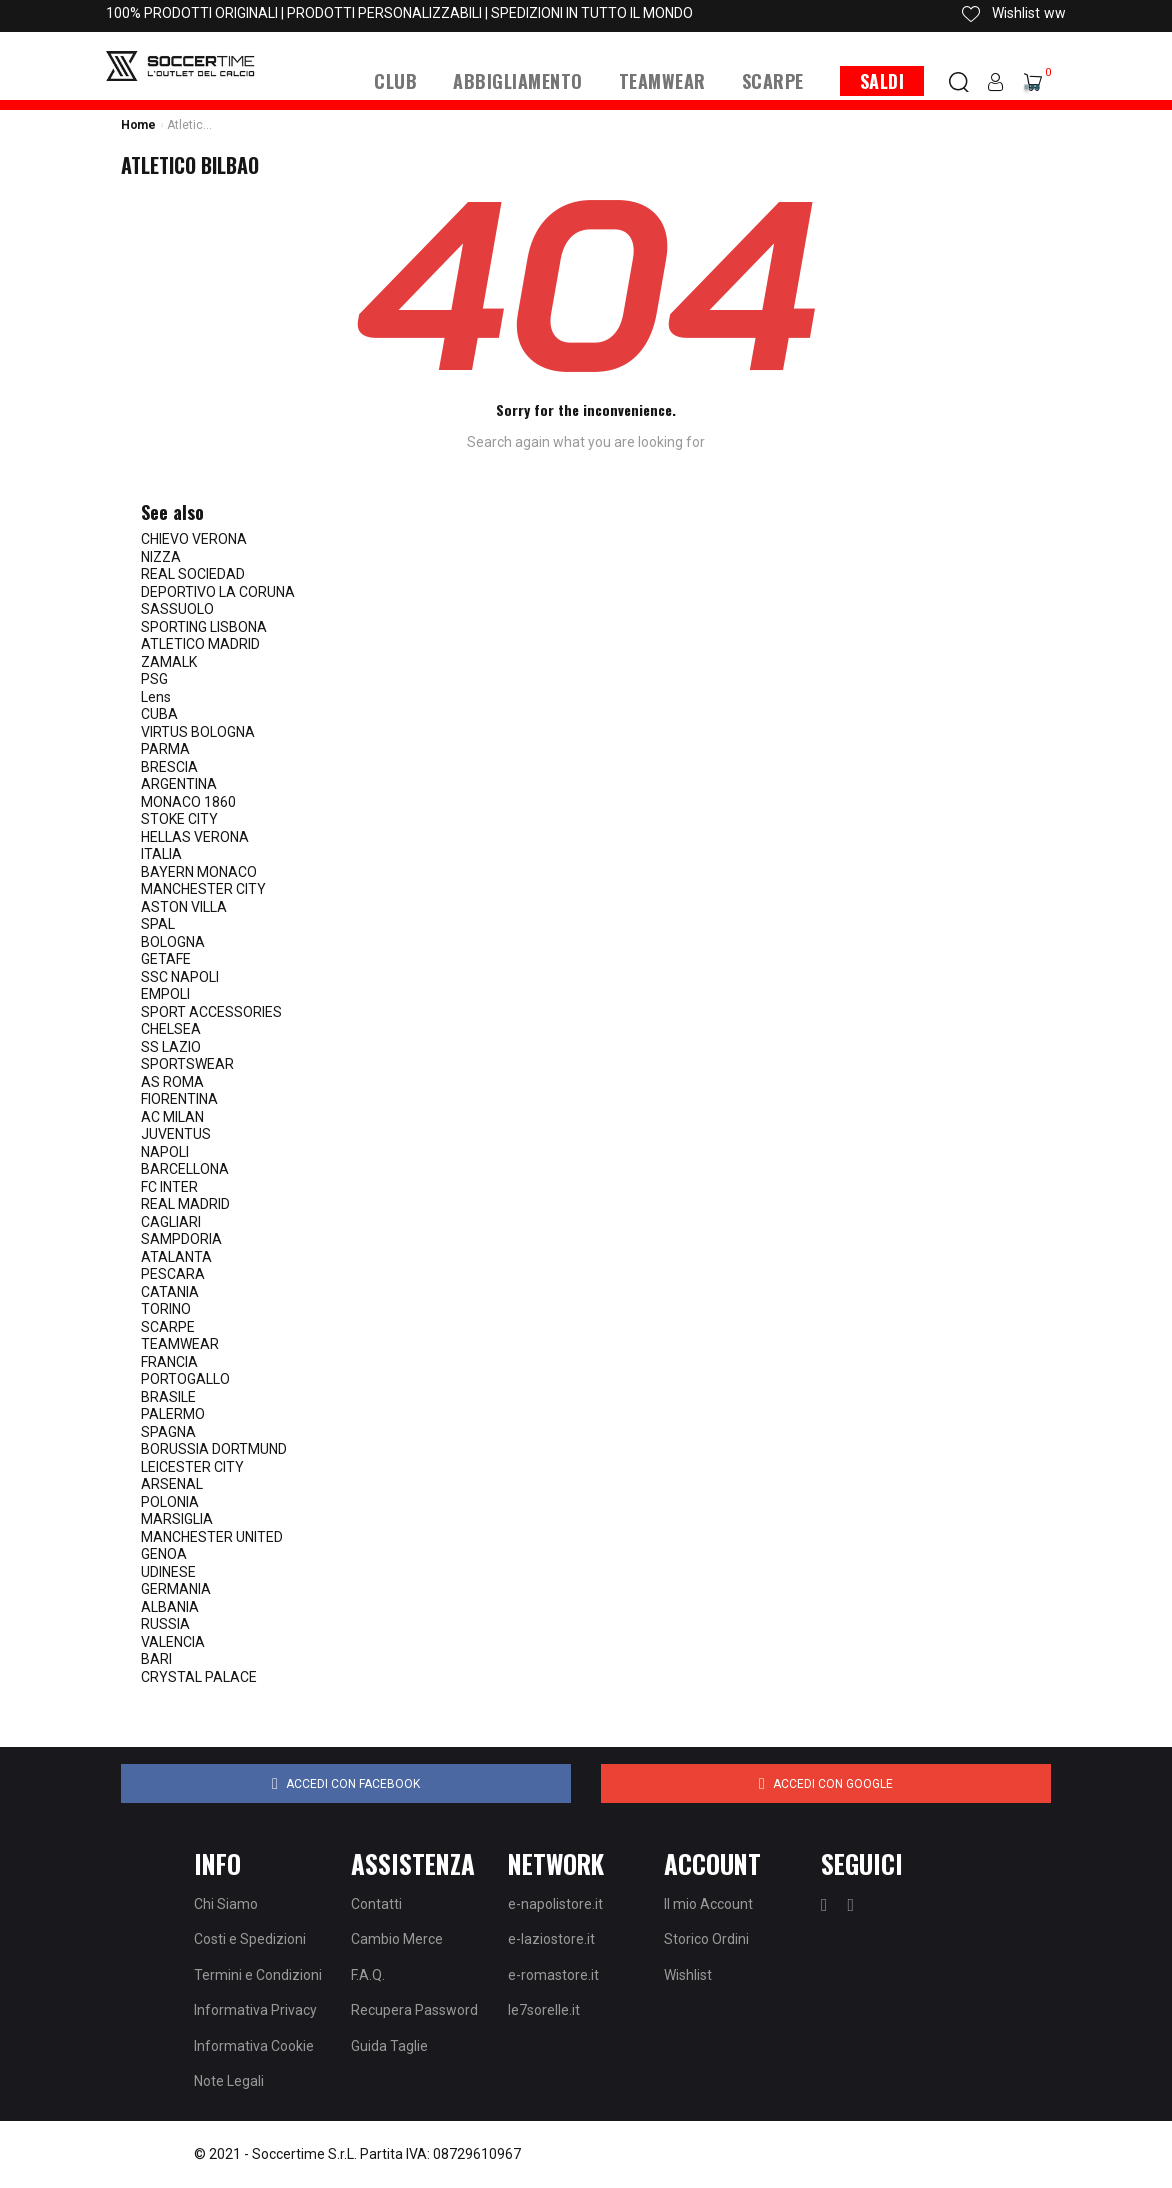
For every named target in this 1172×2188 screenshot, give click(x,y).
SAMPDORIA (181, 1239)
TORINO (166, 1309)
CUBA (159, 714)
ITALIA (161, 854)
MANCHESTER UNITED (212, 1537)
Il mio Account (708, 1904)
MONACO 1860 (188, 802)
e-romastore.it (553, 1975)
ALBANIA (170, 1607)
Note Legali (229, 2081)
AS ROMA (172, 1082)
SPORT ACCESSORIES (211, 1012)
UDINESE (168, 1572)
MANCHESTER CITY (203, 889)
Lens (156, 697)
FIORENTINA (179, 1099)
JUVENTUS (176, 1134)
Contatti (376, 1904)
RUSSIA (165, 1624)
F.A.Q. (368, 1975)
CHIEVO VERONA (194, 539)
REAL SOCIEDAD (193, 574)
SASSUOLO (177, 609)
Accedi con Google (826, 1784)
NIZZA (161, 557)
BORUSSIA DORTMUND (214, 1449)
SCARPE (168, 1327)
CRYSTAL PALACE (199, 1677)
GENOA (164, 1554)
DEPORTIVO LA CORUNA (218, 592)
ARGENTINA (179, 784)
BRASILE (168, 1397)
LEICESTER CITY (192, 1467)
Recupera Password (414, 2010)
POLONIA (170, 1502)
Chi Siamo (226, 1904)
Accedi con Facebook (346, 1784)
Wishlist (688, 1975)
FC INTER (169, 1187)
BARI (156, 1659)
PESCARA (173, 1274)
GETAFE (166, 959)
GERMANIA (176, 1589)
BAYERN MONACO (199, 872)
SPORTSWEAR (187, 1064)
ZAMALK (169, 662)
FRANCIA (169, 1362)
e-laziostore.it (551, 1939)
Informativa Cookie (254, 2046)
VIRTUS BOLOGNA (198, 732)
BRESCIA (169, 767)
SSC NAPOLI (180, 977)
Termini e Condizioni (258, 1975)
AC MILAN (172, 1117)
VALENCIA (173, 1642)
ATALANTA (176, 1257)
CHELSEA (171, 1029)
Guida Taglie (389, 2046)
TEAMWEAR (180, 1344)
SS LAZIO (171, 1047)
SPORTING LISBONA (204, 627)
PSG (154, 679)
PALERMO (173, 1414)
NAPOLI (165, 1152)
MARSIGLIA (177, 1519)
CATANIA (170, 1292)
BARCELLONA (185, 1169)
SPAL (158, 924)
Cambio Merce (397, 1939)
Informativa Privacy (255, 2010)
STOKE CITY (179, 819)
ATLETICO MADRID (200, 644)
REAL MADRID (185, 1204)
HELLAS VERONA (195, 837)
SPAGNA (168, 1432)
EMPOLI (165, 994)
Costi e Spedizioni (250, 1939)
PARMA (165, 749)
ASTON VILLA (184, 907)
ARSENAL (172, 1484)
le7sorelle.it (544, 2010)
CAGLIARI (171, 1222)
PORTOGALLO (185, 1379)
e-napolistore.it (555, 1904)
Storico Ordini (706, 1939)
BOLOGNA (173, 942)
